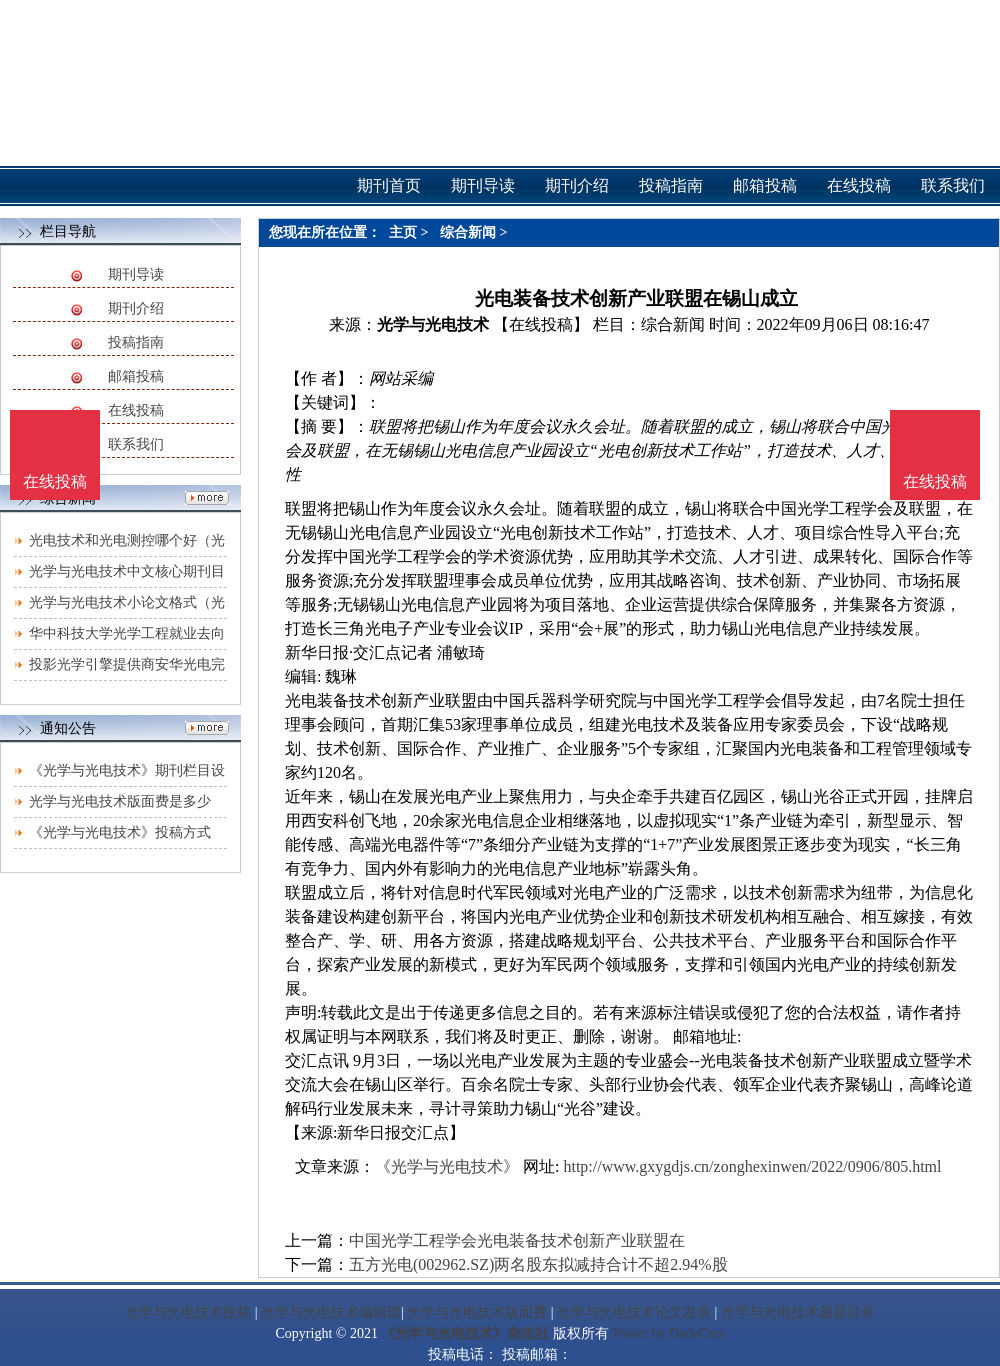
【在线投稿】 (541, 324)
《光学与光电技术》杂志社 (465, 1333)
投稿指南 (136, 342)
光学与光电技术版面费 (477, 1312)
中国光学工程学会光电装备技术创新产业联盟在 (517, 1240)
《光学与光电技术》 (447, 1166)
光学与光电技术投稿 (188, 1312)
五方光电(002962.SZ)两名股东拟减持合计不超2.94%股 (538, 1264)
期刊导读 (136, 274)
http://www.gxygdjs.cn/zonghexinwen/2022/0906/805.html (752, 1166)
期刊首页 (389, 185)
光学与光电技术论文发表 (634, 1312)
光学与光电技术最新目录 (798, 1312)
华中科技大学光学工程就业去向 (127, 633)
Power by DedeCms (668, 1333)
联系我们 (136, 444)
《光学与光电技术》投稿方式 (120, 832)
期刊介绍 (136, 308)
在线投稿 (136, 410)
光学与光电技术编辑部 (331, 1312)
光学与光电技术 (433, 324)
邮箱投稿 (136, 376)
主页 (403, 232)
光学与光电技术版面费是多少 (120, 801)
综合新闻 (468, 232)
